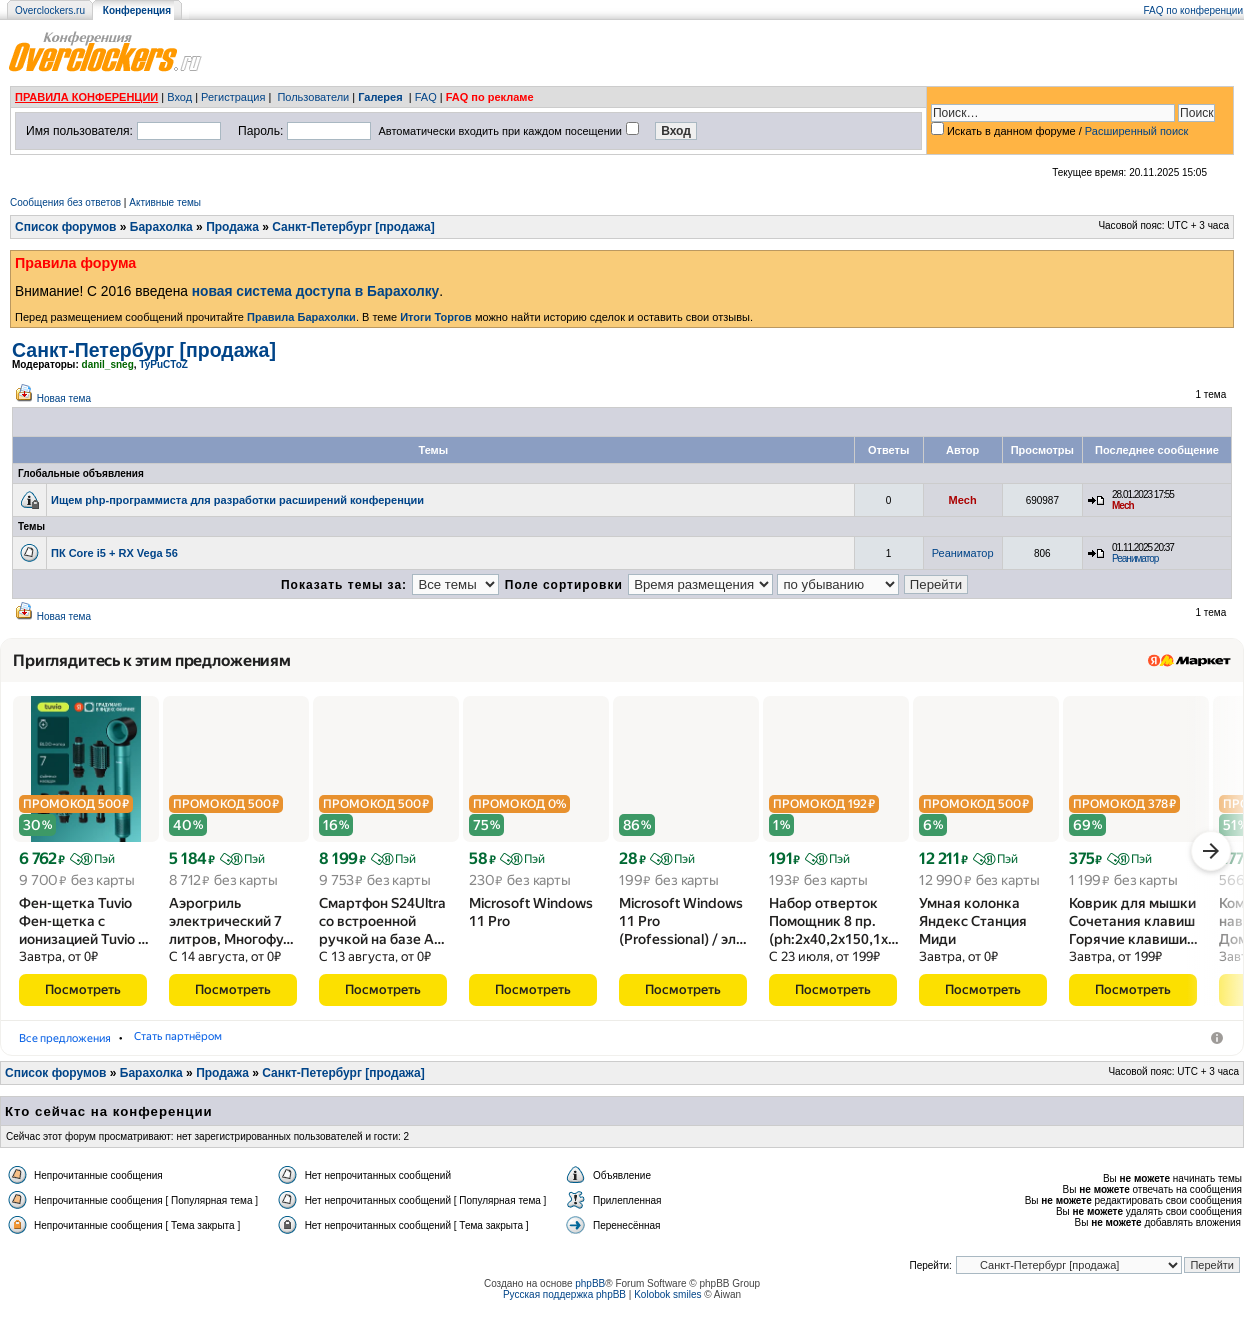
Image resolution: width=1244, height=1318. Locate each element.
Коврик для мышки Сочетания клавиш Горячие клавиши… (1133, 928)
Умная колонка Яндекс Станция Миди (973, 928)
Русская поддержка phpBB (564, 1301)
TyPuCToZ (163, 364)
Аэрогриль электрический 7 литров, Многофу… (231, 928)
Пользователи (313, 97)
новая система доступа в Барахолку (315, 291)
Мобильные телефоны (339, 1044)
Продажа (232, 227)
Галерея (380, 97)
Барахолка (161, 227)
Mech (963, 500)
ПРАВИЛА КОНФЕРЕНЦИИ (86, 97)
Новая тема (64, 398)
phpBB (590, 1290)
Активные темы (165, 202)
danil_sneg (108, 364)
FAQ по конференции (1193, 10)
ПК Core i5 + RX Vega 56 (114, 553)
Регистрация (233, 97)
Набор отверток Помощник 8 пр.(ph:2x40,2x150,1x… (834, 928)
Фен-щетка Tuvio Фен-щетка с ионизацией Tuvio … (84, 928)
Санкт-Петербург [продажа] (353, 227)
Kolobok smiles (667, 1301)
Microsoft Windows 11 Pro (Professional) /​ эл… (683, 928)
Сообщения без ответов (65, 202)
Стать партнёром (481, 1044)
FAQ (426, 97)
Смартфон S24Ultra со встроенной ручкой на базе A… (382, 928)
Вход (179, 97)
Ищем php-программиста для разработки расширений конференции (237, 500)
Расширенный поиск (1137, 131)
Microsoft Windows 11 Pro (531, 919)
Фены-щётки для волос (89, 1044)
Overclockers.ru (50, 10)
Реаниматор (963, 553)
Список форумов (65, 227)
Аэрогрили (216, 1044)
